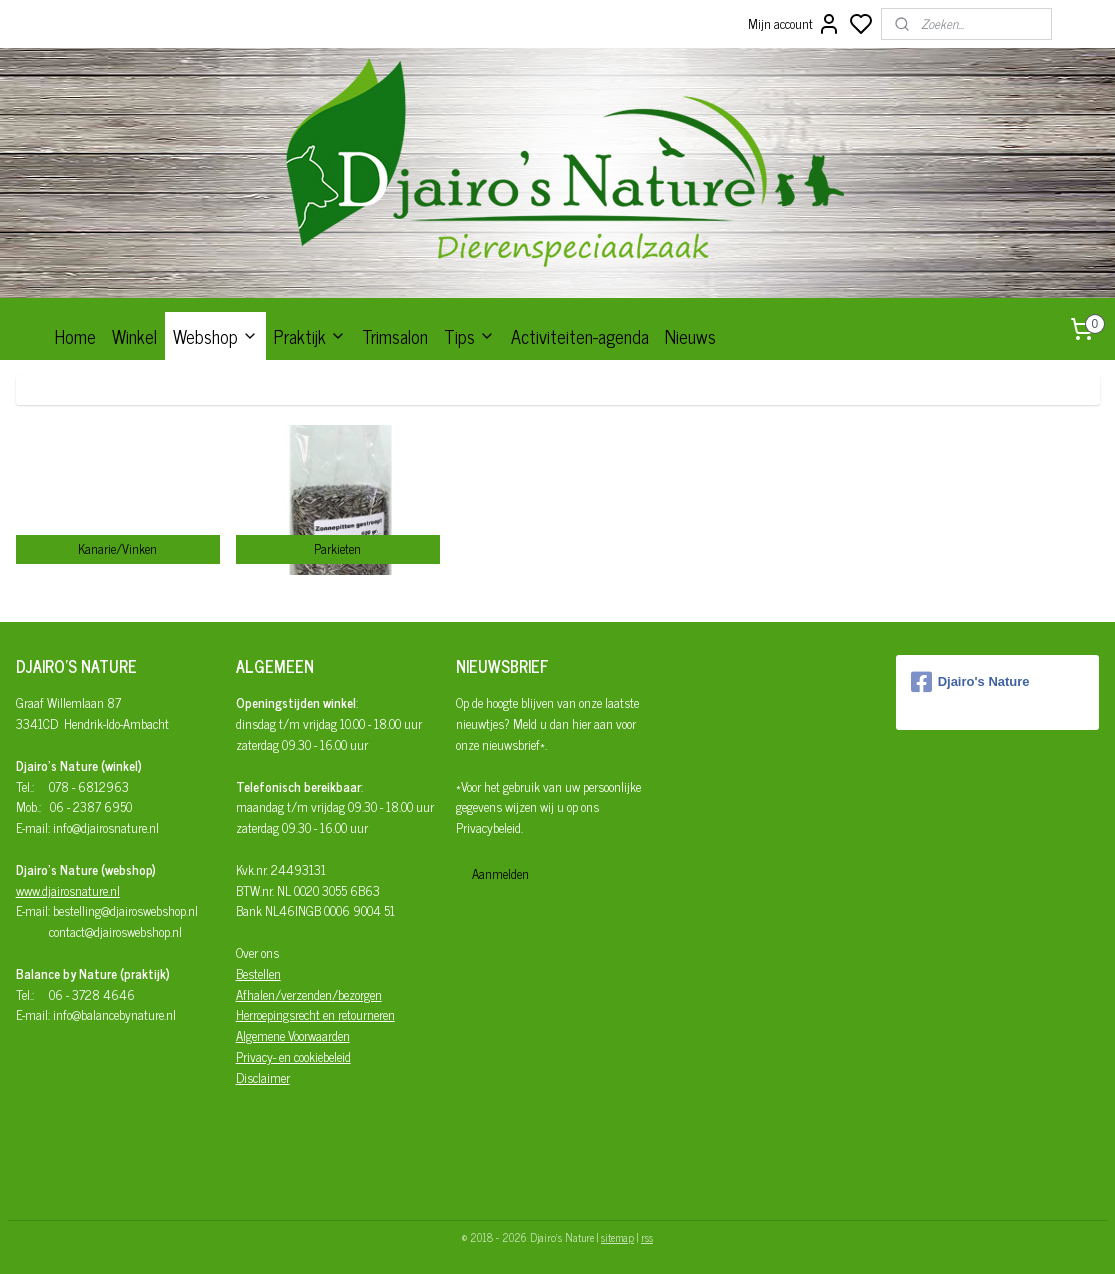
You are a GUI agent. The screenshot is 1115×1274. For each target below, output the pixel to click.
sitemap (617, 1237)
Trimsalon (395, 336)
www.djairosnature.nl (68, 890)
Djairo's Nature (970, 682)
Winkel (134, 336)
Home (75, 336)
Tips (469, 336)
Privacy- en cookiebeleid (293, 1056)
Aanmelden (500, 873)
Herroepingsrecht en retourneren (315, 1014)
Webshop (215, 336)
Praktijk (310, 336)
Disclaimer (263, 1077)
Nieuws (690, 336)
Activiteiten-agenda (580, 336)
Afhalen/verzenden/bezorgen (309, 994)
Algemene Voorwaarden (293, 1035)
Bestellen (258, 973)
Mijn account (794, 24)
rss (647, 1237)
